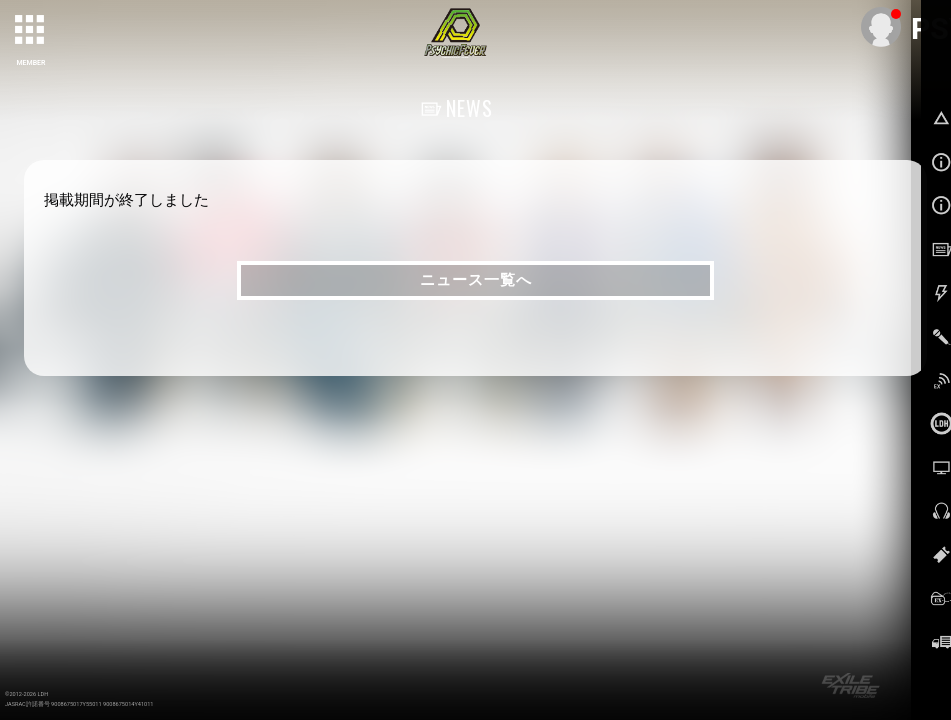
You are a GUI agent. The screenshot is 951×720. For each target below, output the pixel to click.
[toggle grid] (31, 31)
